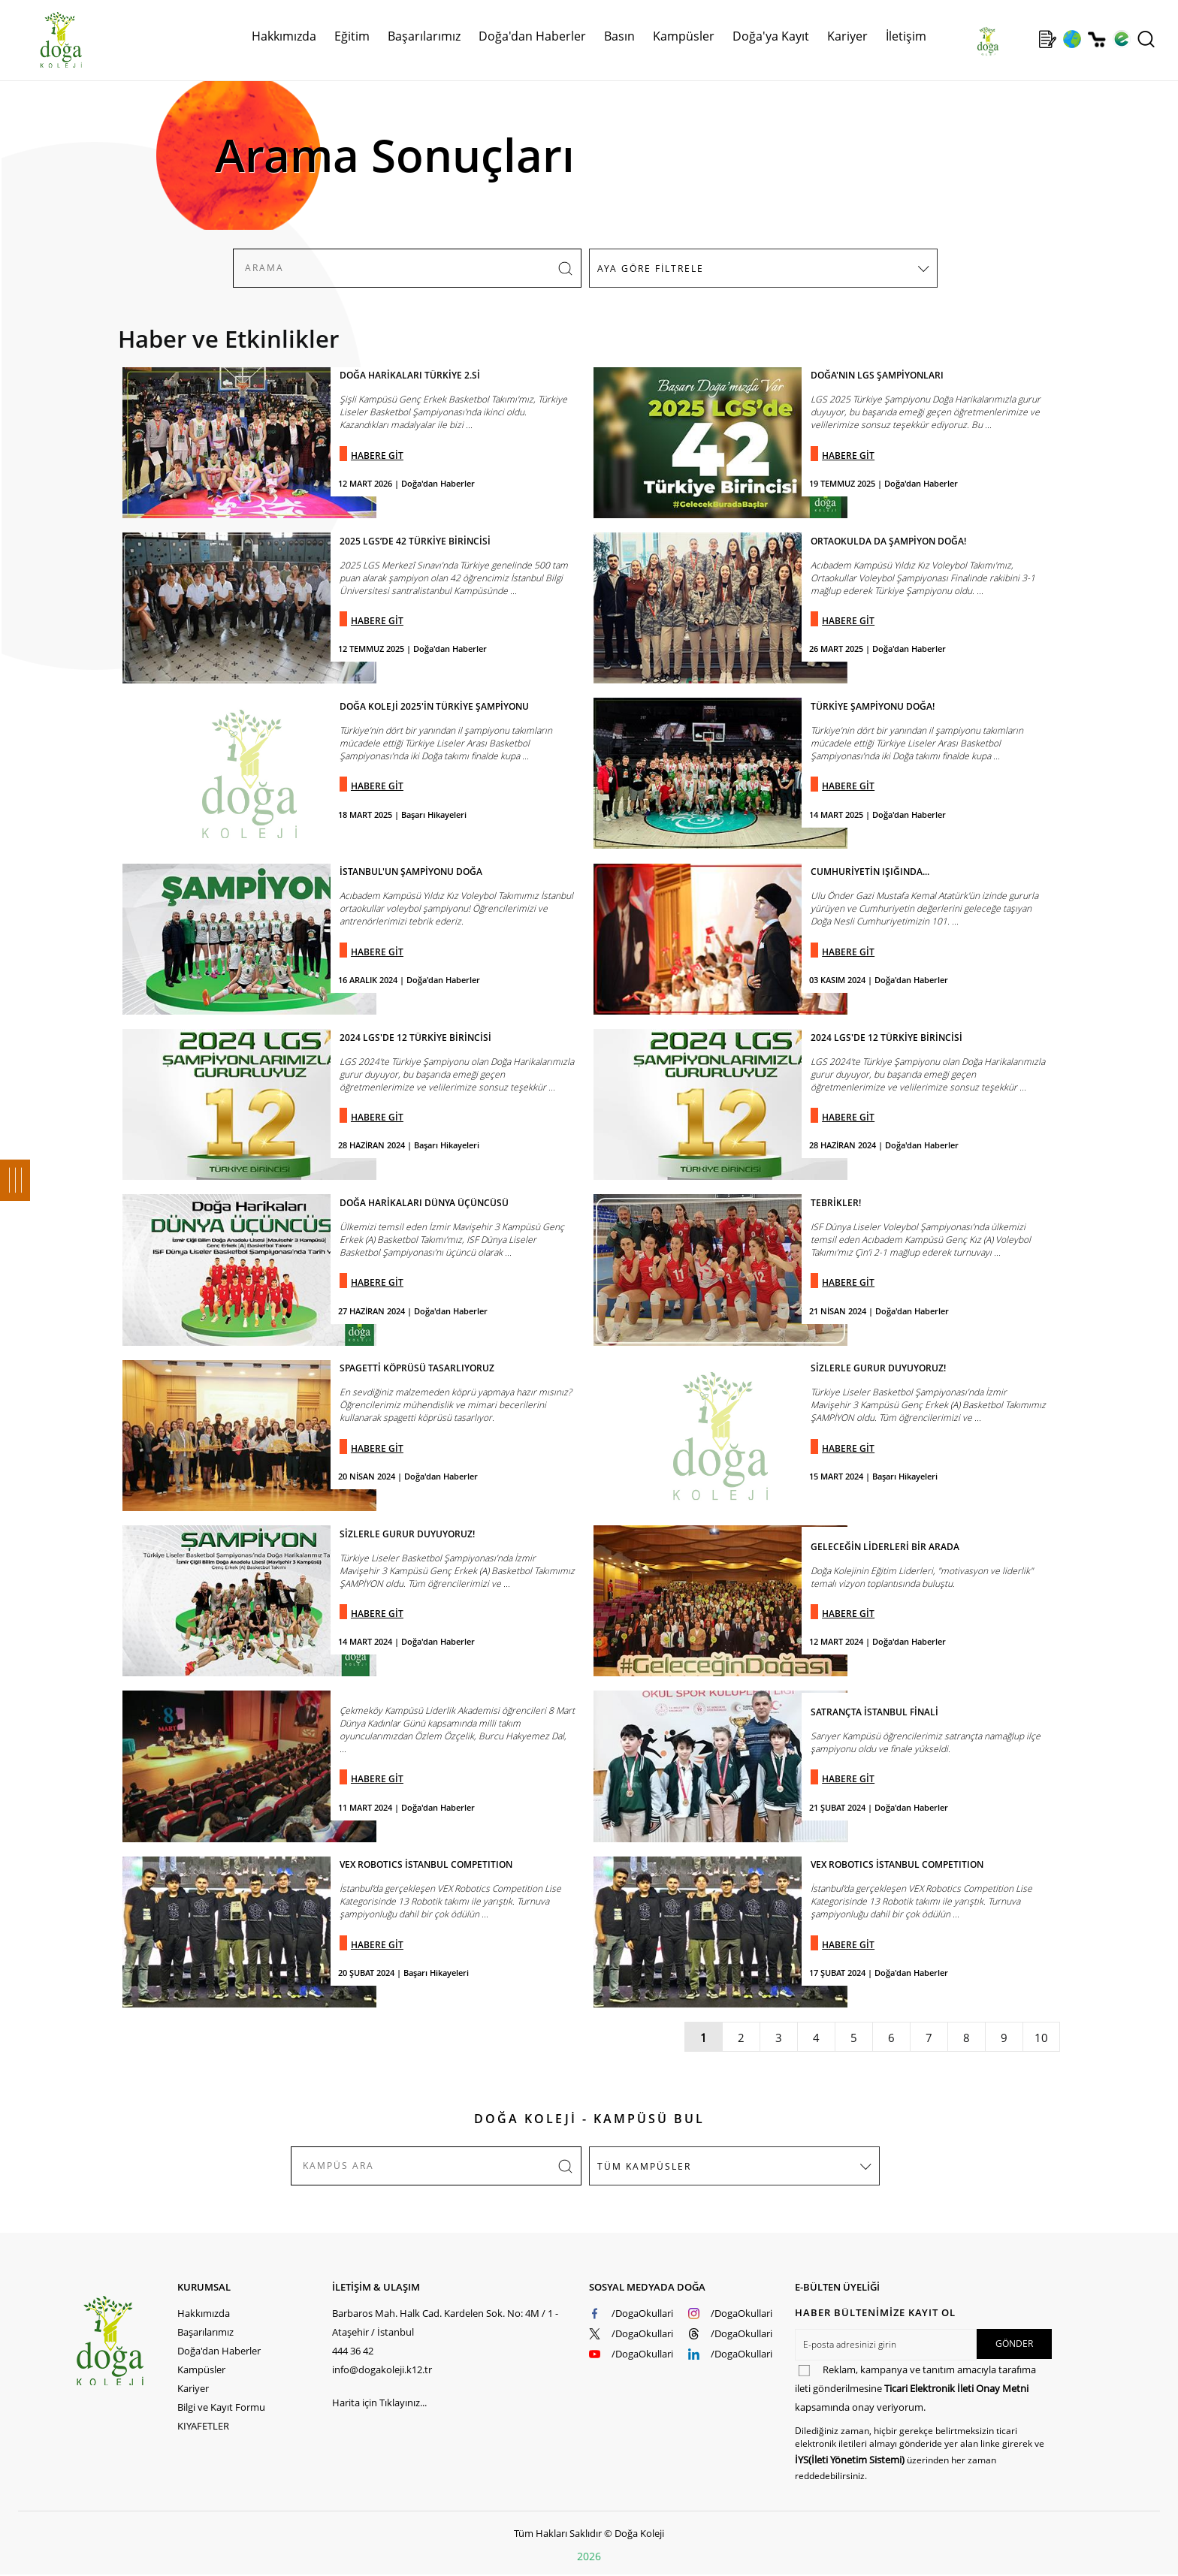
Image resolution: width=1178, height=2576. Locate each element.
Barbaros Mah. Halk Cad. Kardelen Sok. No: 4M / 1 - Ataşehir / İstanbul (445, 2322)
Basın (619, 36)
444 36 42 (352, 2350)
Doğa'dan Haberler (532, 36)
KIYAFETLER (203, 2426)
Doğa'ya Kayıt (770, 36)
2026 (589, 2556)
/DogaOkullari (642, 2313)
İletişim (906, 36)
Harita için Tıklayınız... (379, 2402)
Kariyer (847, 36)
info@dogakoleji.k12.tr (382, 2369)
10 (1041, 2037)
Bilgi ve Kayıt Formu (221, 2407)
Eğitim (352, 36)
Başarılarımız (424, 36)
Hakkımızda (284, 36)
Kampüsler (683, 36)
